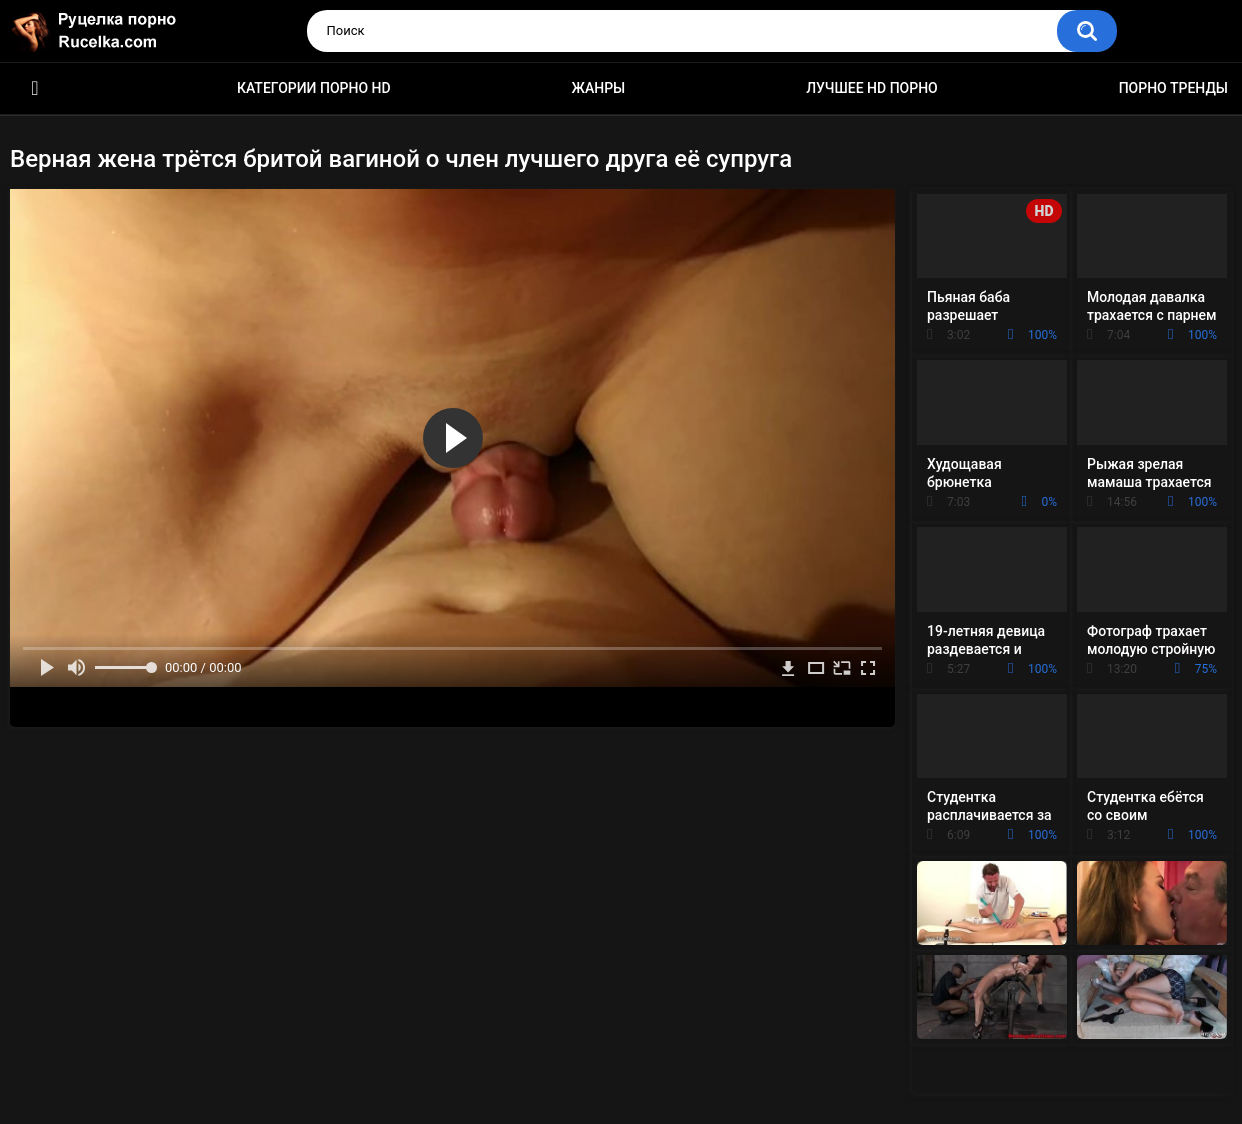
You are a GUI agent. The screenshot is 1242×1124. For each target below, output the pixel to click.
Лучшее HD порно (872, 88)
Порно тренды (1173, 88)
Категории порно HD (314, 88)
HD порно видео (35, 88)
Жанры (599, 88)
